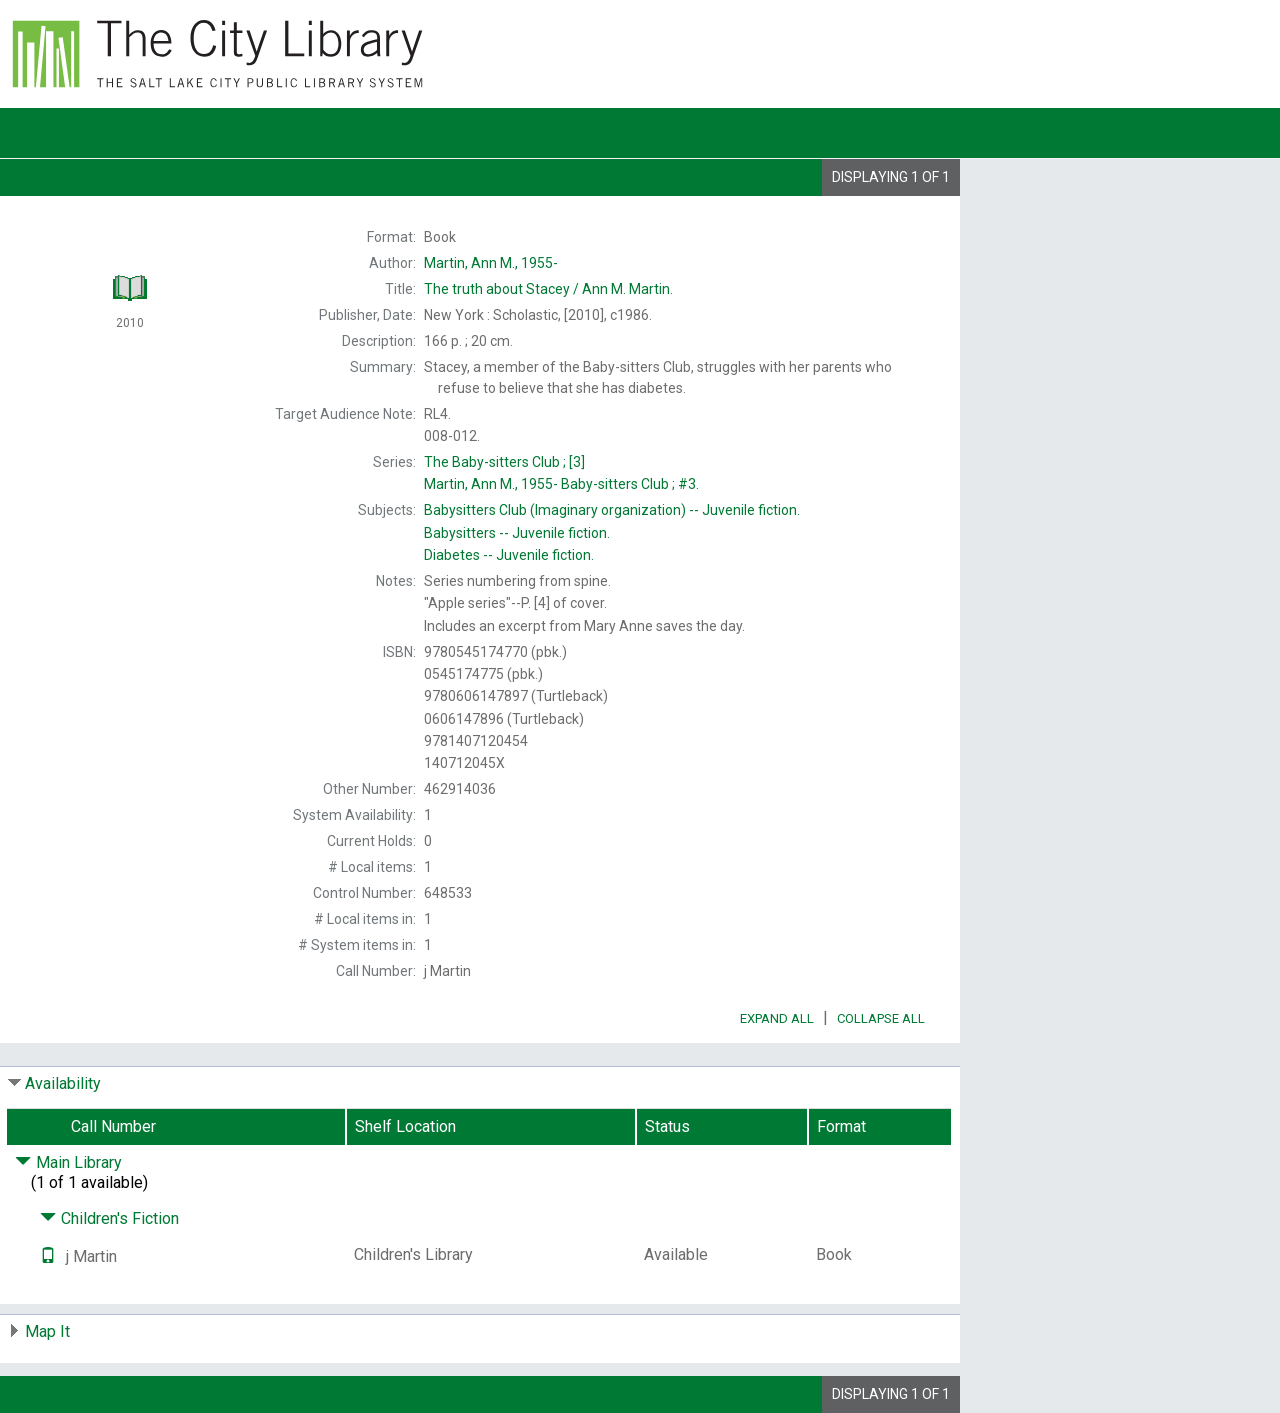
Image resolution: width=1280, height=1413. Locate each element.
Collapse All (881, 1018)
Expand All (777, 1018)
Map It (47, 1331)
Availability (63, 1083)
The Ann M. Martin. (548, 289)
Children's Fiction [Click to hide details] (109, 1218)
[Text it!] (48, 1256)
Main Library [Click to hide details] (68, 1162)
